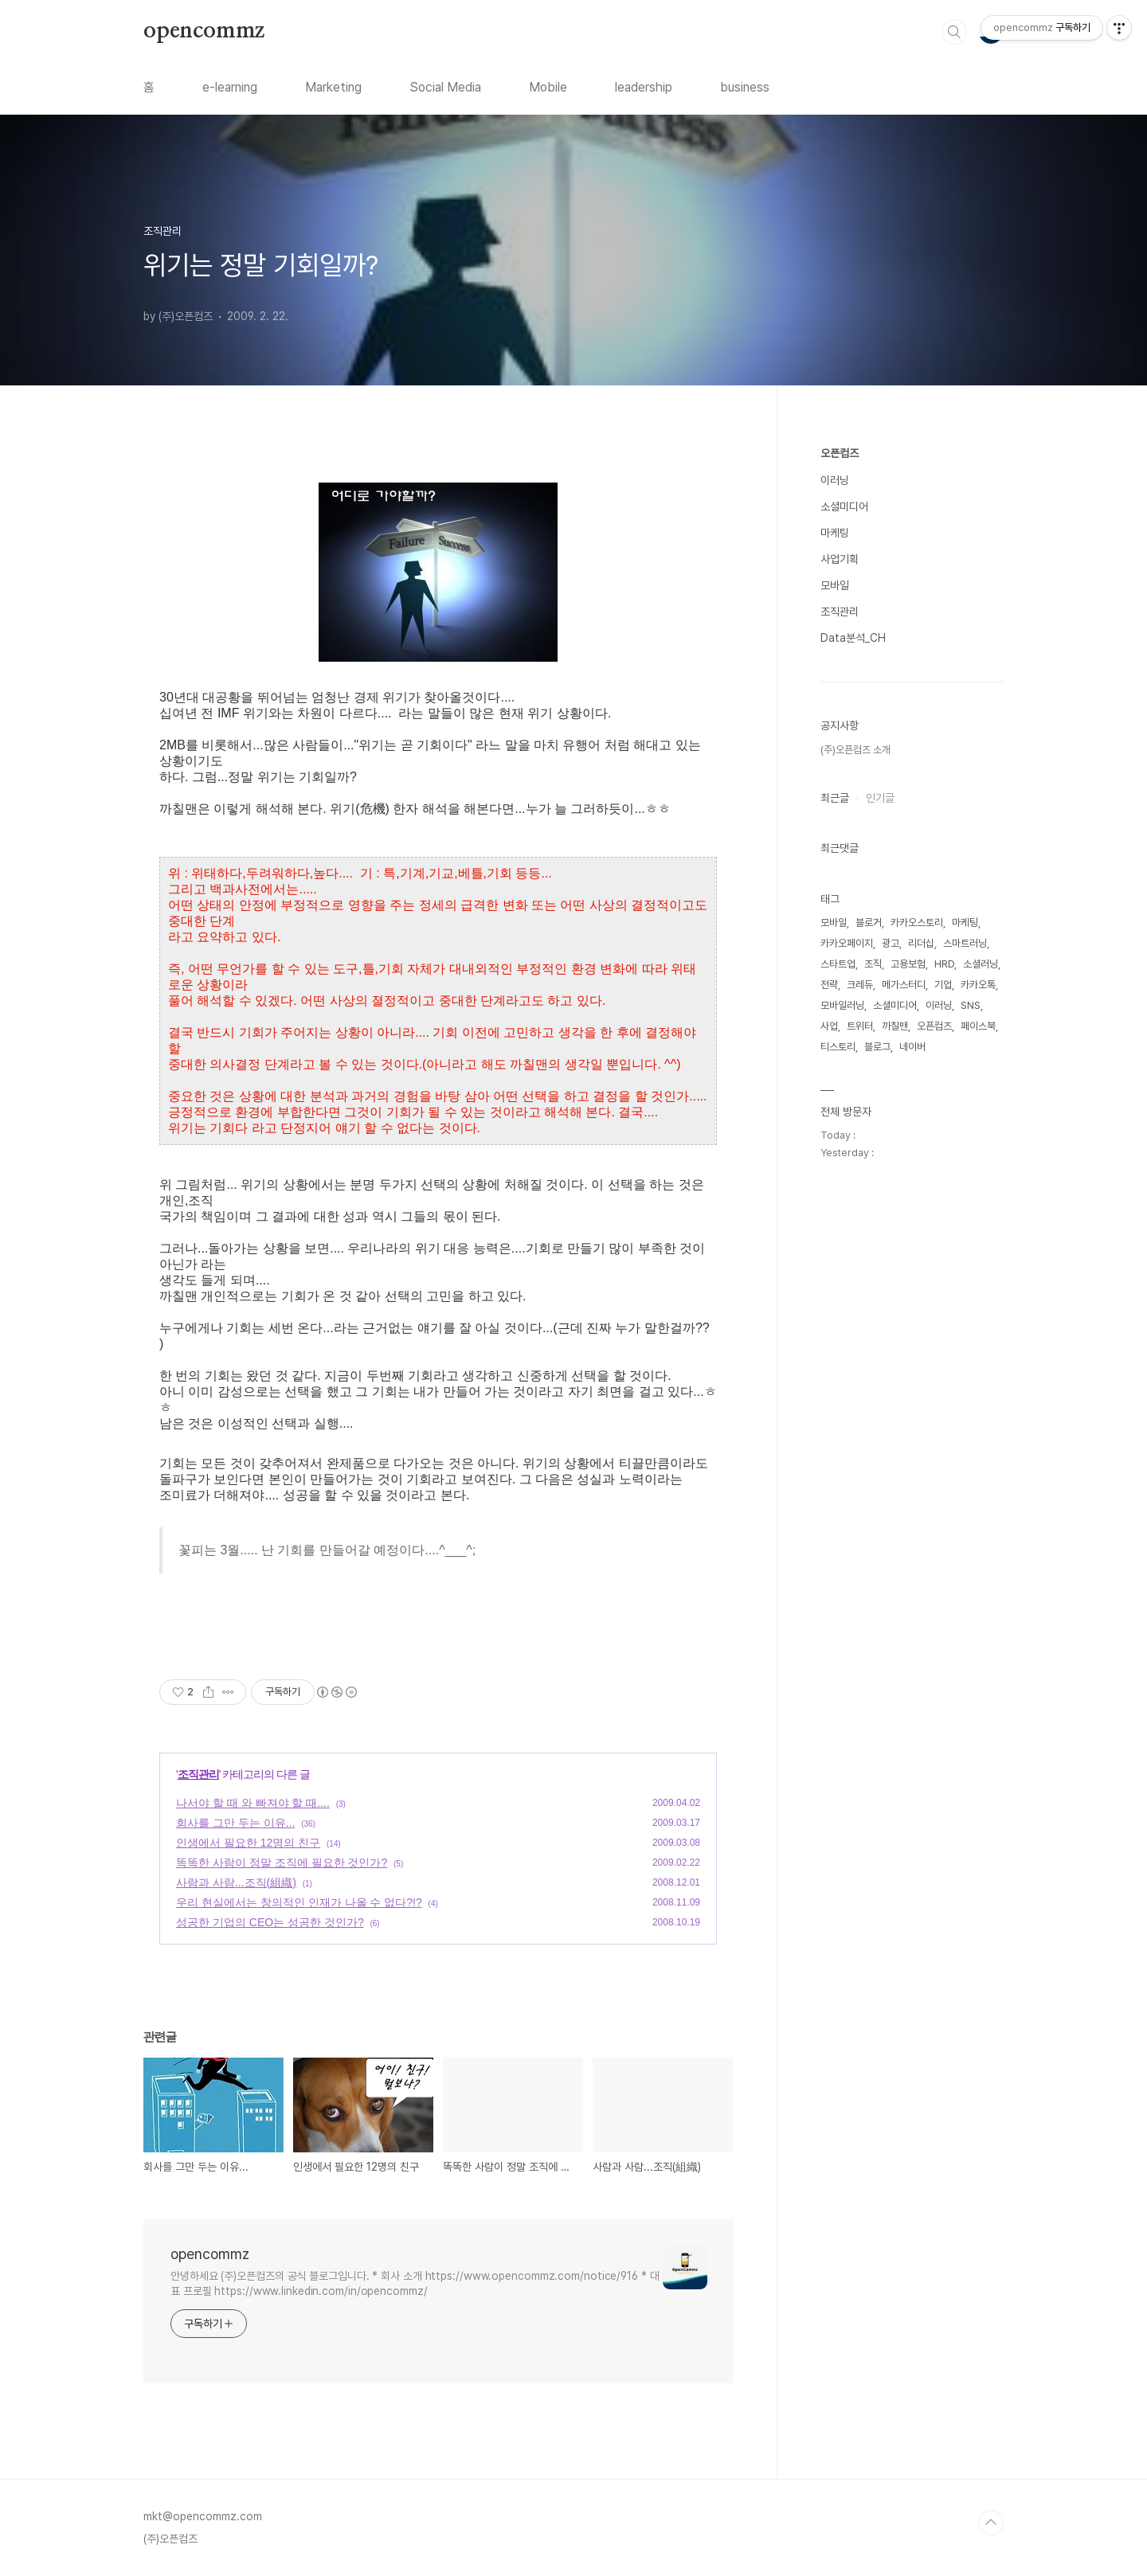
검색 (954, 32)
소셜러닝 (980, 964)
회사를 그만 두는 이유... (235, 1822)
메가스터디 (904, 985)
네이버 (912, 1047)
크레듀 (860, 985)
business (744, 87)
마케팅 (834, 532)
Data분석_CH (853, 637)
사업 (829, 1026)
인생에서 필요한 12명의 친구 (248, 1842)
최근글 (834, 798)
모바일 (834, 585)
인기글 (880, 798)
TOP (991, 2522)
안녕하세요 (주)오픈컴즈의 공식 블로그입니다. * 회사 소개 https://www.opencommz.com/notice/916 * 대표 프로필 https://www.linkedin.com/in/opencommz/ (415, 2283)
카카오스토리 (917, 922)
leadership (643, 87)
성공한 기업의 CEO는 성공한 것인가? (270, 1922)
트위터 (860, 1026)
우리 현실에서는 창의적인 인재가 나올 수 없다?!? (299, 1902)
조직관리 (198, 1774)
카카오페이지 (846, 943)
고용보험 (908, 964)
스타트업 (837, 964)
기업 (943, 985)
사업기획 (839, 559)
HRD (944, 964)
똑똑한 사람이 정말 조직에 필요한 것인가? (281, 1862)
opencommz (203, 31)
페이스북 (978, 1026)
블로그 (877, 1047)
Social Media (445, 87)
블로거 (868, 922)
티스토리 (837, 1047)
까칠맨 (895, 1026)
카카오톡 (978, 985)
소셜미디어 (844, 506)
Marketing (333, 87)
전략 (829, 985)
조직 (873, 964)
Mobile (548, 87)
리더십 (921, 943)
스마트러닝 (965, 943)
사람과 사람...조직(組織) (236, 1882)
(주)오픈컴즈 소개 (855, 750)
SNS (971, 1005)
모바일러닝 (842, 1005)
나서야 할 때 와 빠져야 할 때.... (253, 1802)
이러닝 (834, 480)
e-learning (229, 87)
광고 (890, 943)
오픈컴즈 (839, 453)
